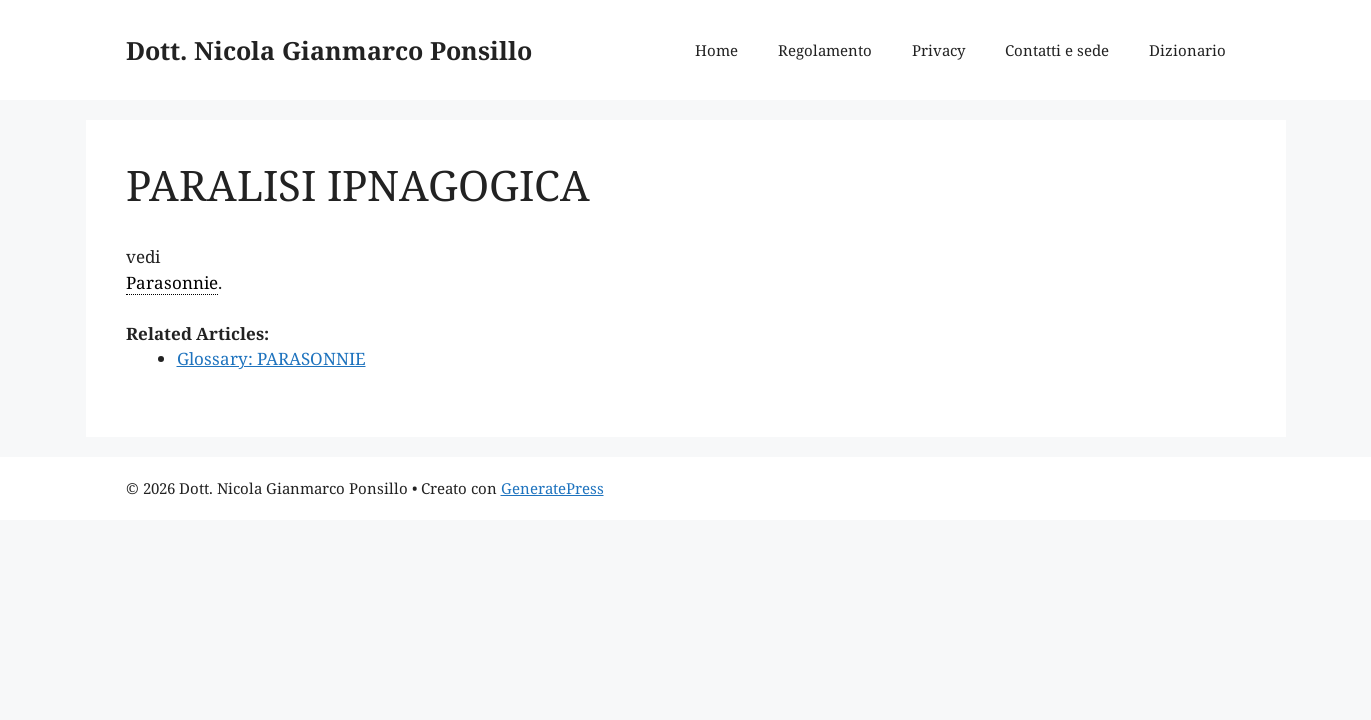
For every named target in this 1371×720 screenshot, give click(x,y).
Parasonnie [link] (172, 282)
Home (716, 50)
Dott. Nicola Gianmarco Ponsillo (329, 50)
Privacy (938, 50)
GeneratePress (552, 488)
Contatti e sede (1057, 50)
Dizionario (1187, 50)
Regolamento (825, 50)
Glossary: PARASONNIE (271, 358)
